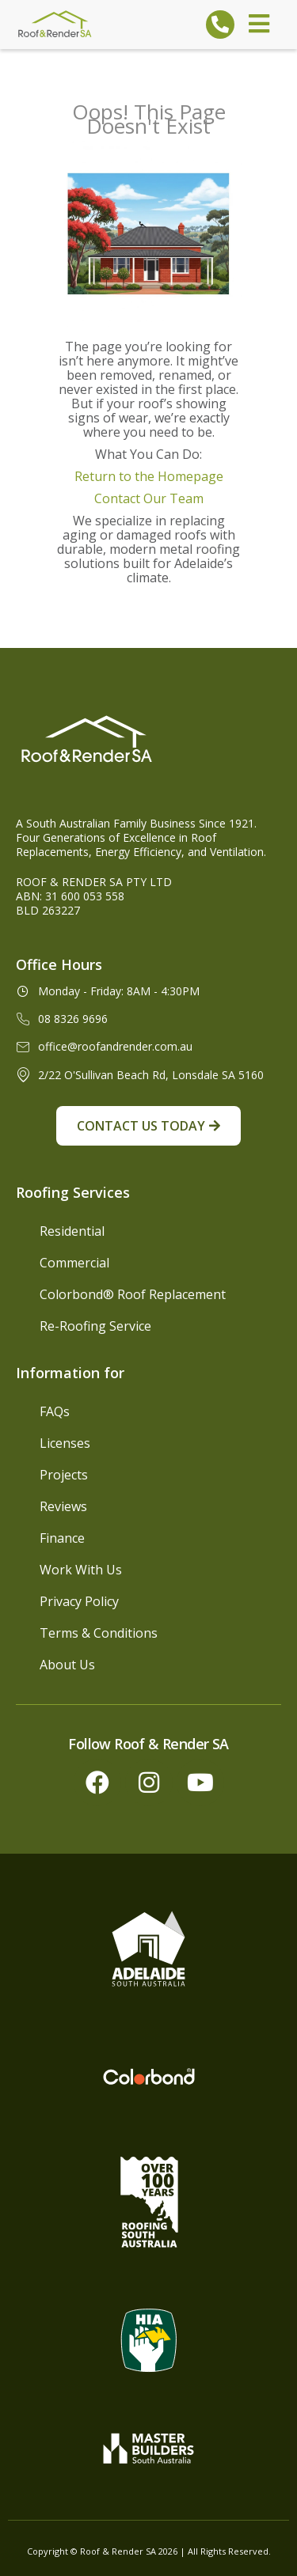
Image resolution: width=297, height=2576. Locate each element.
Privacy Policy (79, 1601)
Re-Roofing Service (95, 1326)
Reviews (63, 1506)
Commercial (74, 1262)
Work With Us (81, 1569)
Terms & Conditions (99, 1633)
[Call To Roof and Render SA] (220, 24)
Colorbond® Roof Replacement (133, 1294)
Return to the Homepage (148, 476)
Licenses (65, 1443)
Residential (72, 1231)
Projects (64, 1474)
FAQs (55, 1411)
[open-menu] (259, 24)
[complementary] (182, 2489)
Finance (62, 1538)
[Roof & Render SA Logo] (55, 24)
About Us (67, 1664)
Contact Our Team (149, 498)
